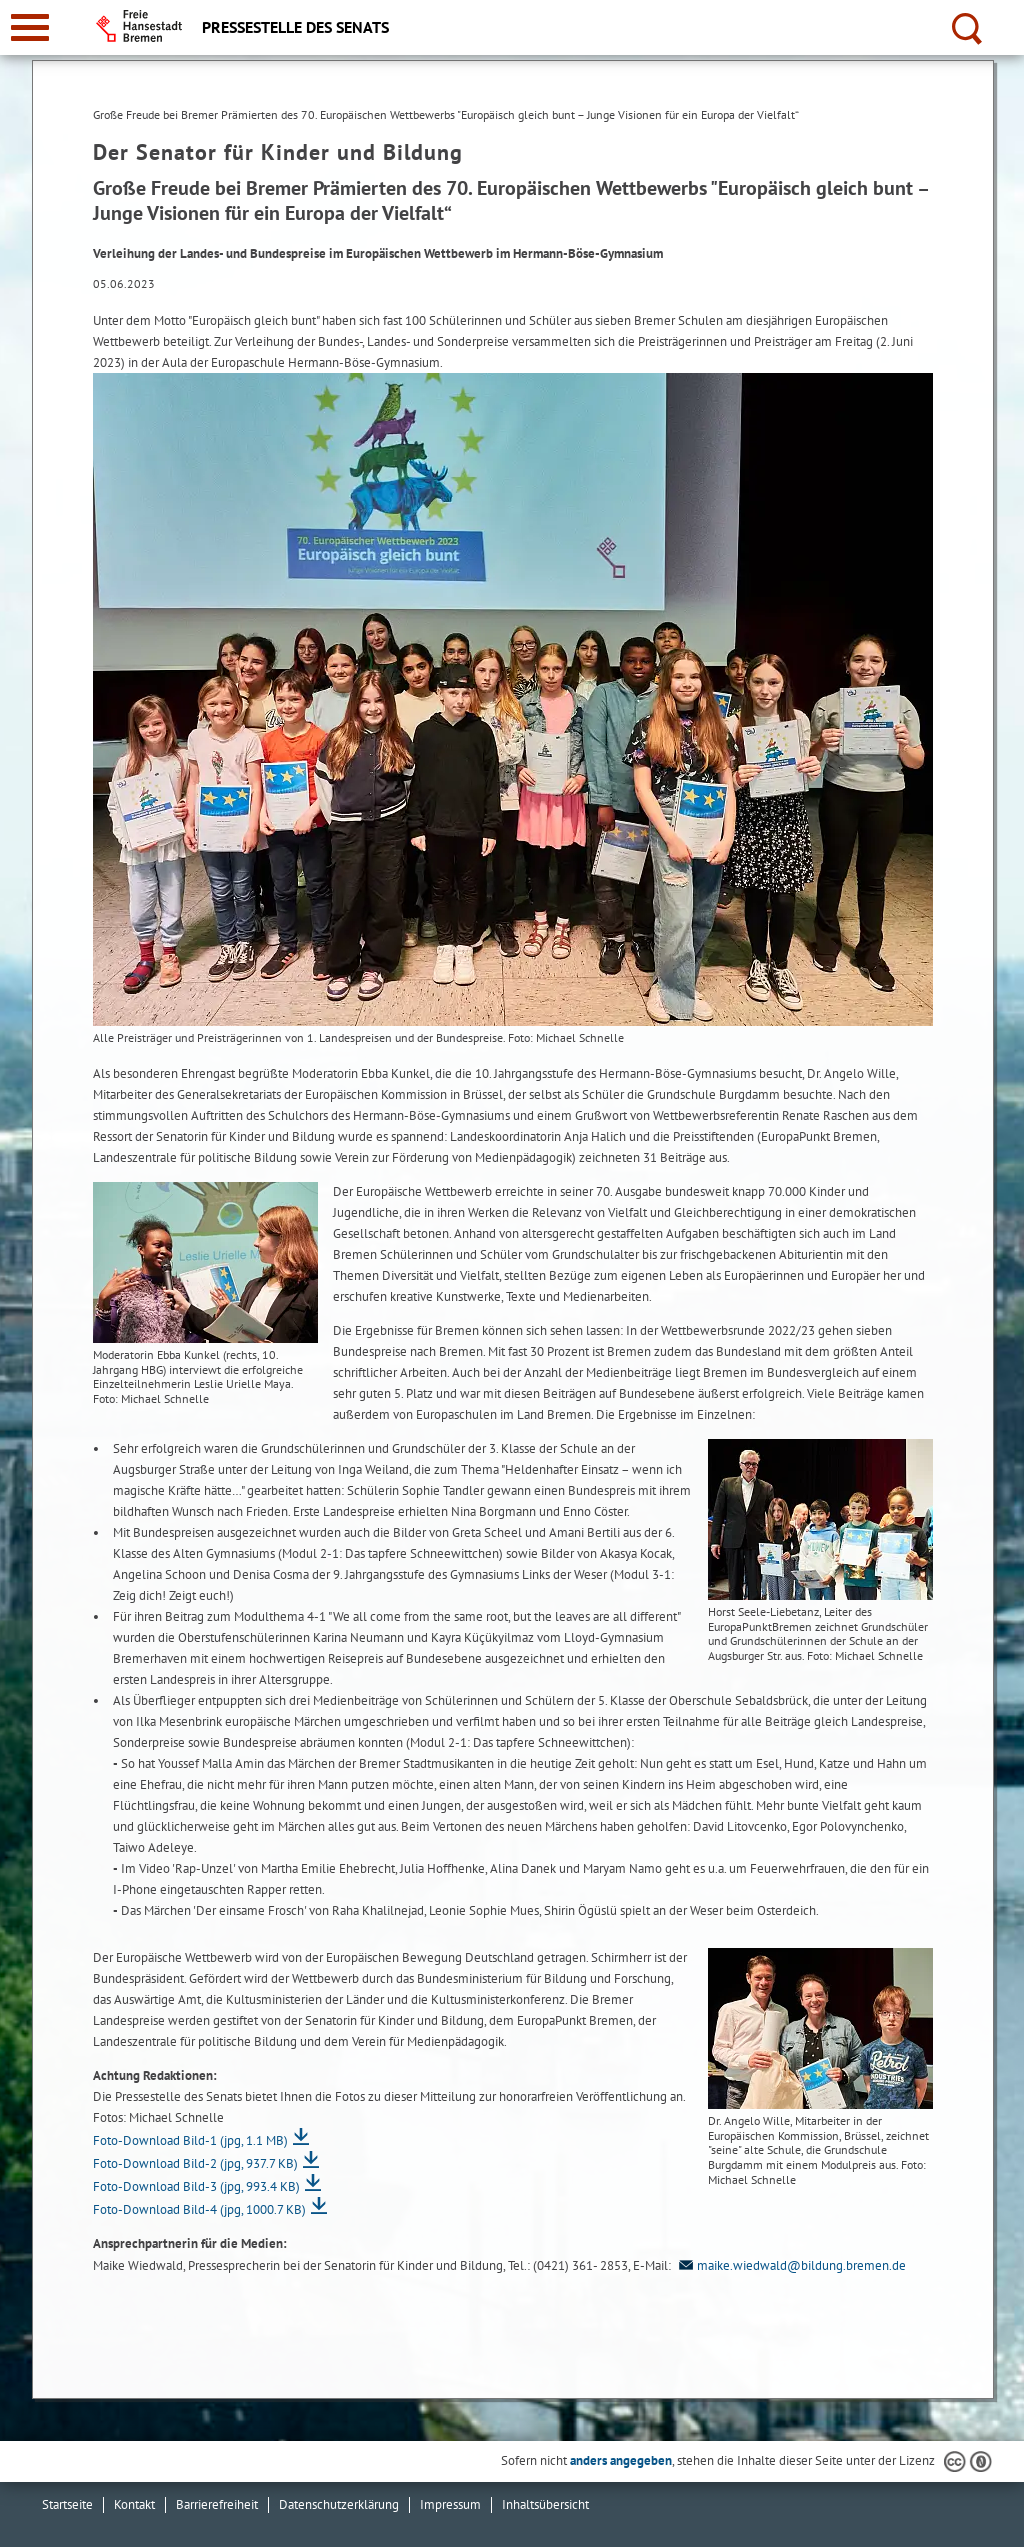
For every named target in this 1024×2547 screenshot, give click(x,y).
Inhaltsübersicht (545, 2504)
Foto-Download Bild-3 (196, 2186)
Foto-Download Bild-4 (199, 2209)
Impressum (450, 2504)
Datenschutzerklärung (339, 2504)
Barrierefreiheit (217, 2504)
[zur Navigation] (30, 27)
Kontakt (134, 2504)
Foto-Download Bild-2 (195, 2163)
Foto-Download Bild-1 (190, 2140)
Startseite (67, 2504)
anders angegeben (621, 2460)
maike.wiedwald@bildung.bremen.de (790, 2265)
